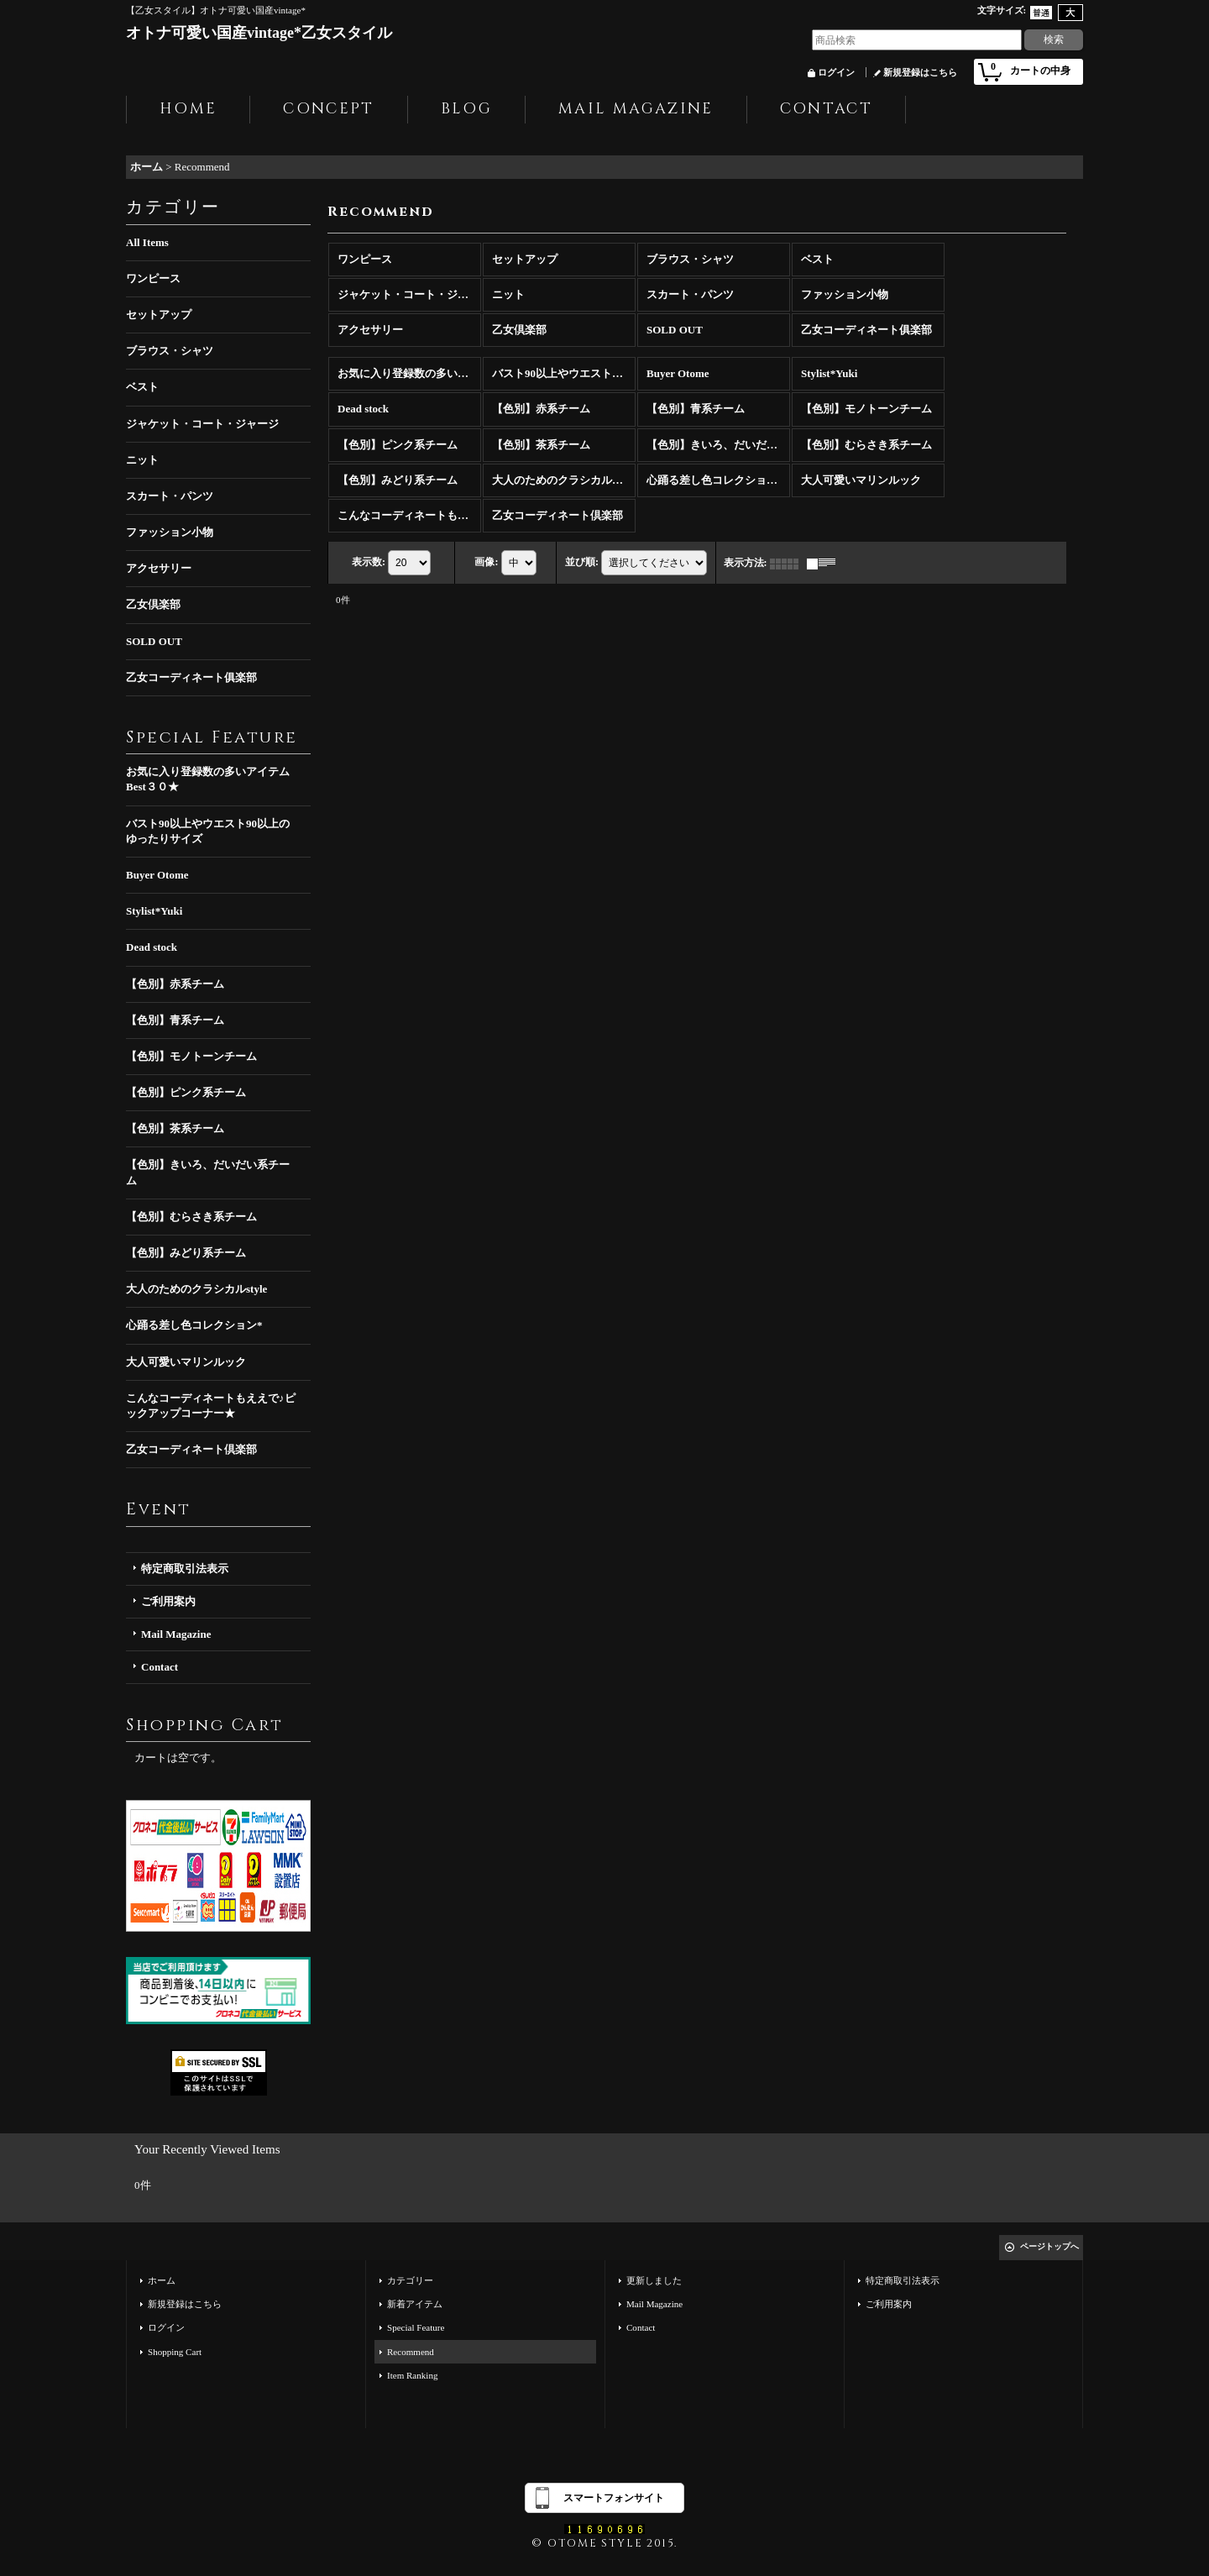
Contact (159, 1666)
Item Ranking (412, 2375)
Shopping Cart (175, 2352)
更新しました (654, 2280)
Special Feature (415, 2327)
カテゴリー (410, 2280)
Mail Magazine (176, 1634)
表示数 (368, 562)
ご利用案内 (168, 1601)
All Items (147, 242)
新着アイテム (414, 2304)
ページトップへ (1049, 2246)
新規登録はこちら (920, 72)
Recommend (410, 2352)
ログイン (836, 72)
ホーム (161, 2280)
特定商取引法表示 (184, 1568)
